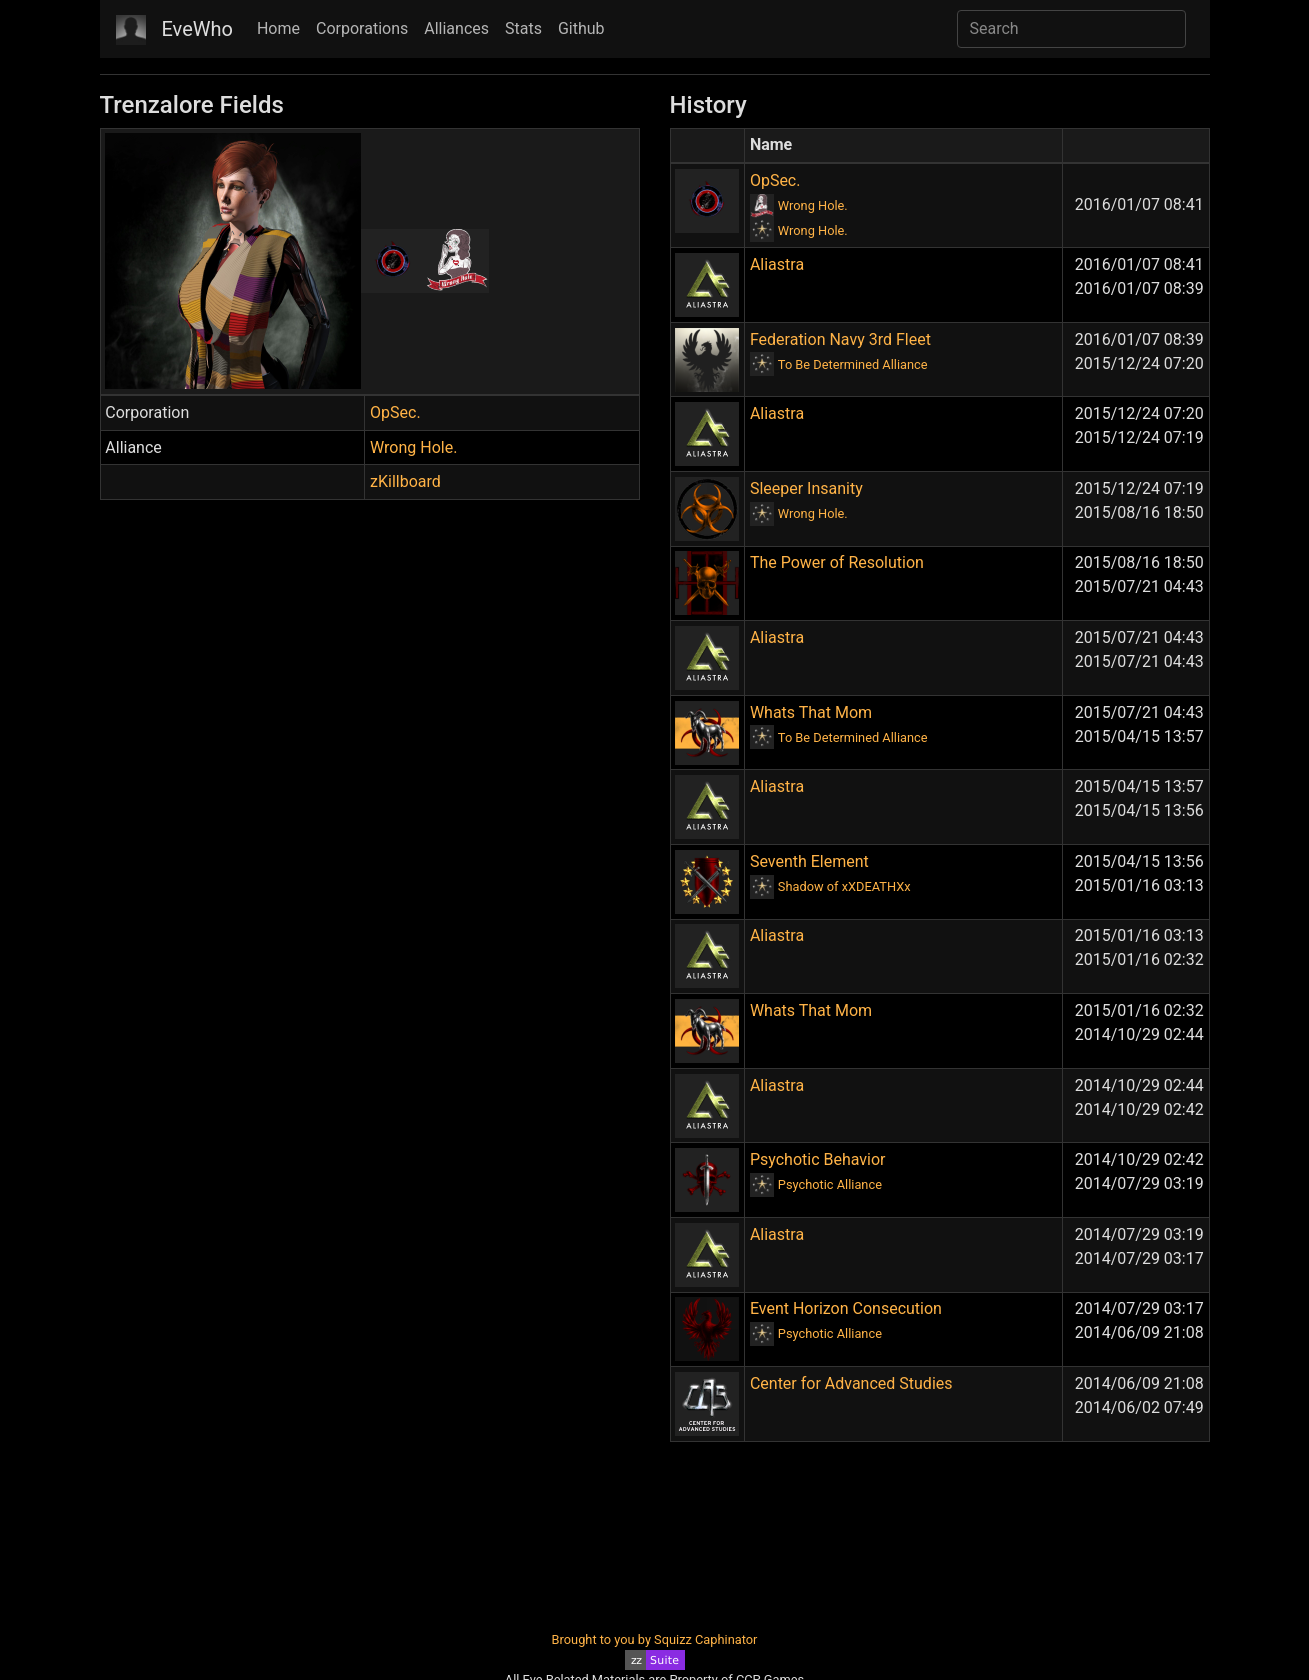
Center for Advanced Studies (851, 1383)
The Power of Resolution (837, 562)
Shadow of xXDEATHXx (844, 886)
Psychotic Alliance (830, 1184)
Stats (523, 28)
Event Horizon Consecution (846, 1308)
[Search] (1071, 29)
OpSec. (395, 412)
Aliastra (777, 264)
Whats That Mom (811, 712)
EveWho (197, 29)
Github (581, 28)
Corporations (362, 28)
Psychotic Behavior (818, 1159)
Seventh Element (809, 861)
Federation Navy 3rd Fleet (840, 339)
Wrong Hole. (413, 447)
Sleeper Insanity (806, 488)
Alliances (456, 28)
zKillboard (405, 481)
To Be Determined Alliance (853, 364)
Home (278, 28)
